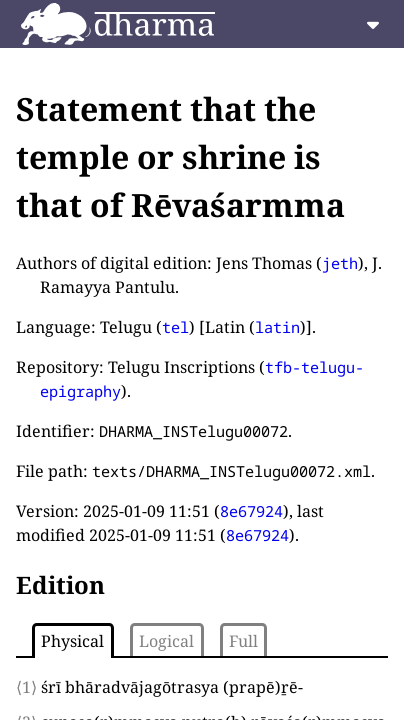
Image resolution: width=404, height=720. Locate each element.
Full (243, 641)
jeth (340, 263)
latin (277, 327)
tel (175, 327)
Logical (166, 641)
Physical (72, 641)
